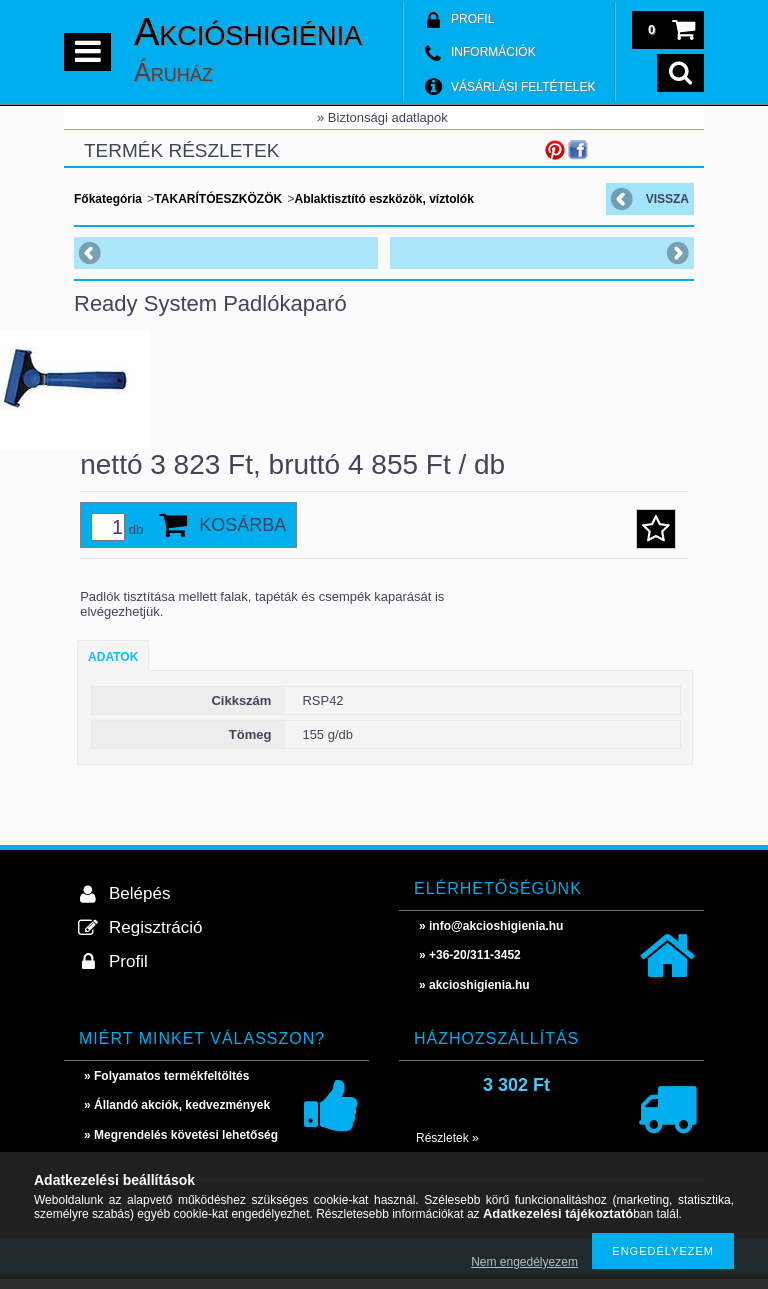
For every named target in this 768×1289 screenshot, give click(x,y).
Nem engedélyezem (524, 1262)
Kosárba (242, 535)
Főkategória (108, 199)
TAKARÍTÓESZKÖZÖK (218, 199)
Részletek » (447, 1148)
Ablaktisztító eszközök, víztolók (383, 199)
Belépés (139, 903)
